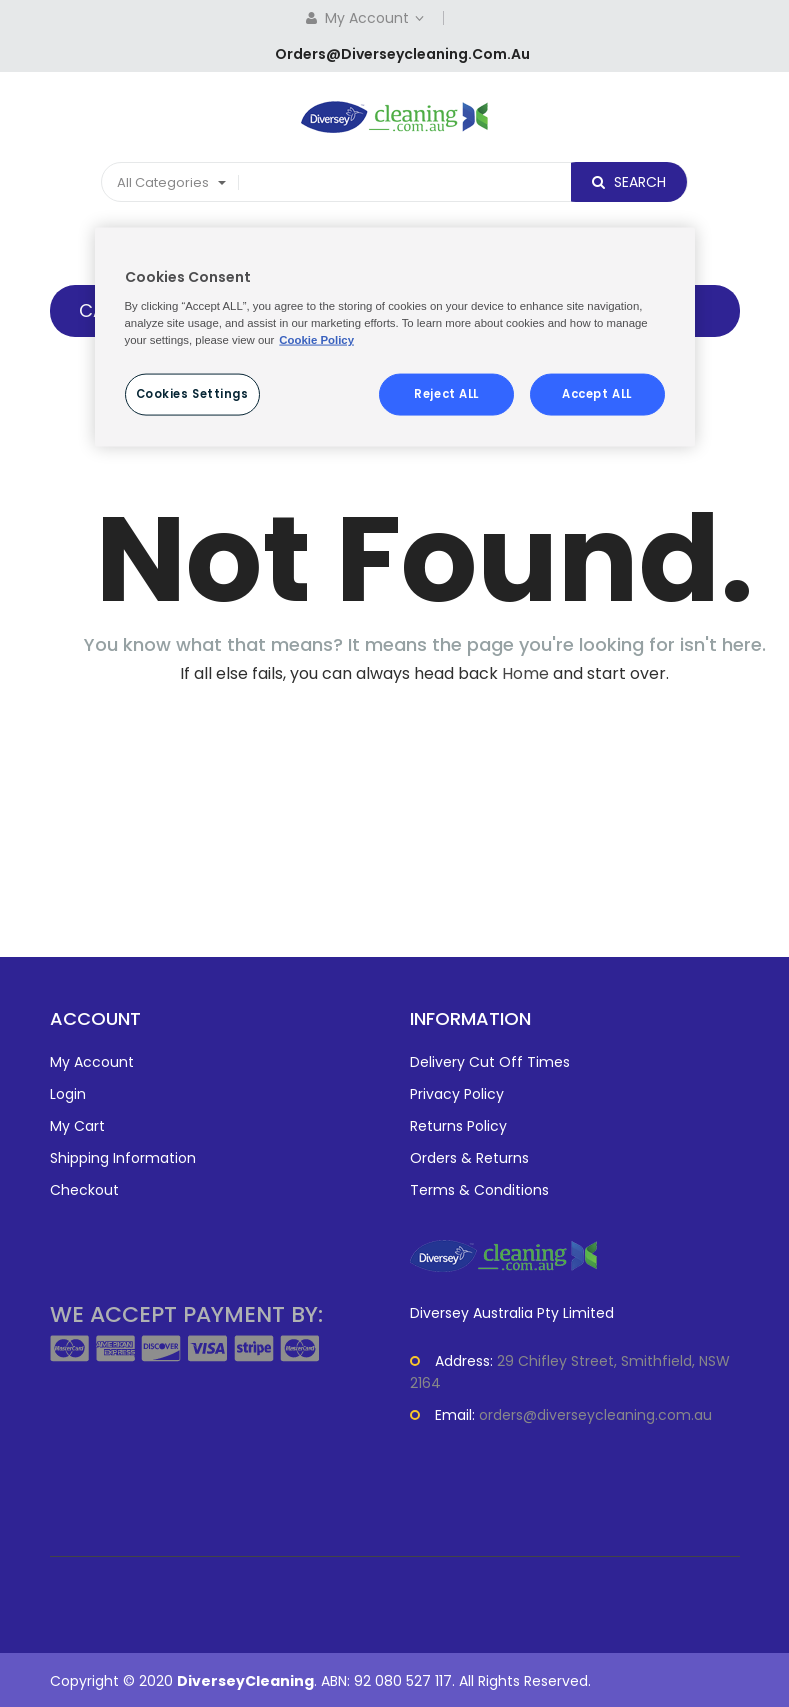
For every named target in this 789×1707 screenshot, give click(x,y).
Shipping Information (123, 1158)
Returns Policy (458, 1126)
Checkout (84, 1190)
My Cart (77, 1126)
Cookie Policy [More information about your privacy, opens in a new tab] (316, 339)
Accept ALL (597, 393)
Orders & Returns (469, 1158)
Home (525, 673)
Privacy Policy (457, 1094)
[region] (395, 337)
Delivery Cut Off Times (490, 1062)
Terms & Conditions (479, 1190)
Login (68, 1094)
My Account (376, 18)
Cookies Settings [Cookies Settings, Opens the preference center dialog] (192, 393)
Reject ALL (446, 393)
